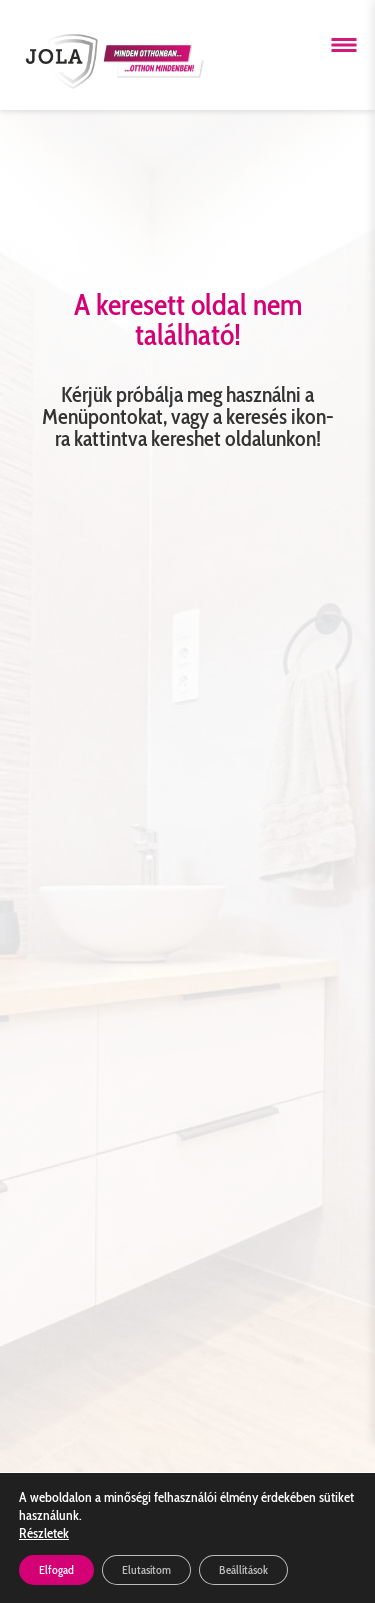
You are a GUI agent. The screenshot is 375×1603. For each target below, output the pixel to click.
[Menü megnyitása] (344, 45)
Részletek (44, 1533)
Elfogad (56, 1569)
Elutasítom (146, 1569)
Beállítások (243, 1569)
